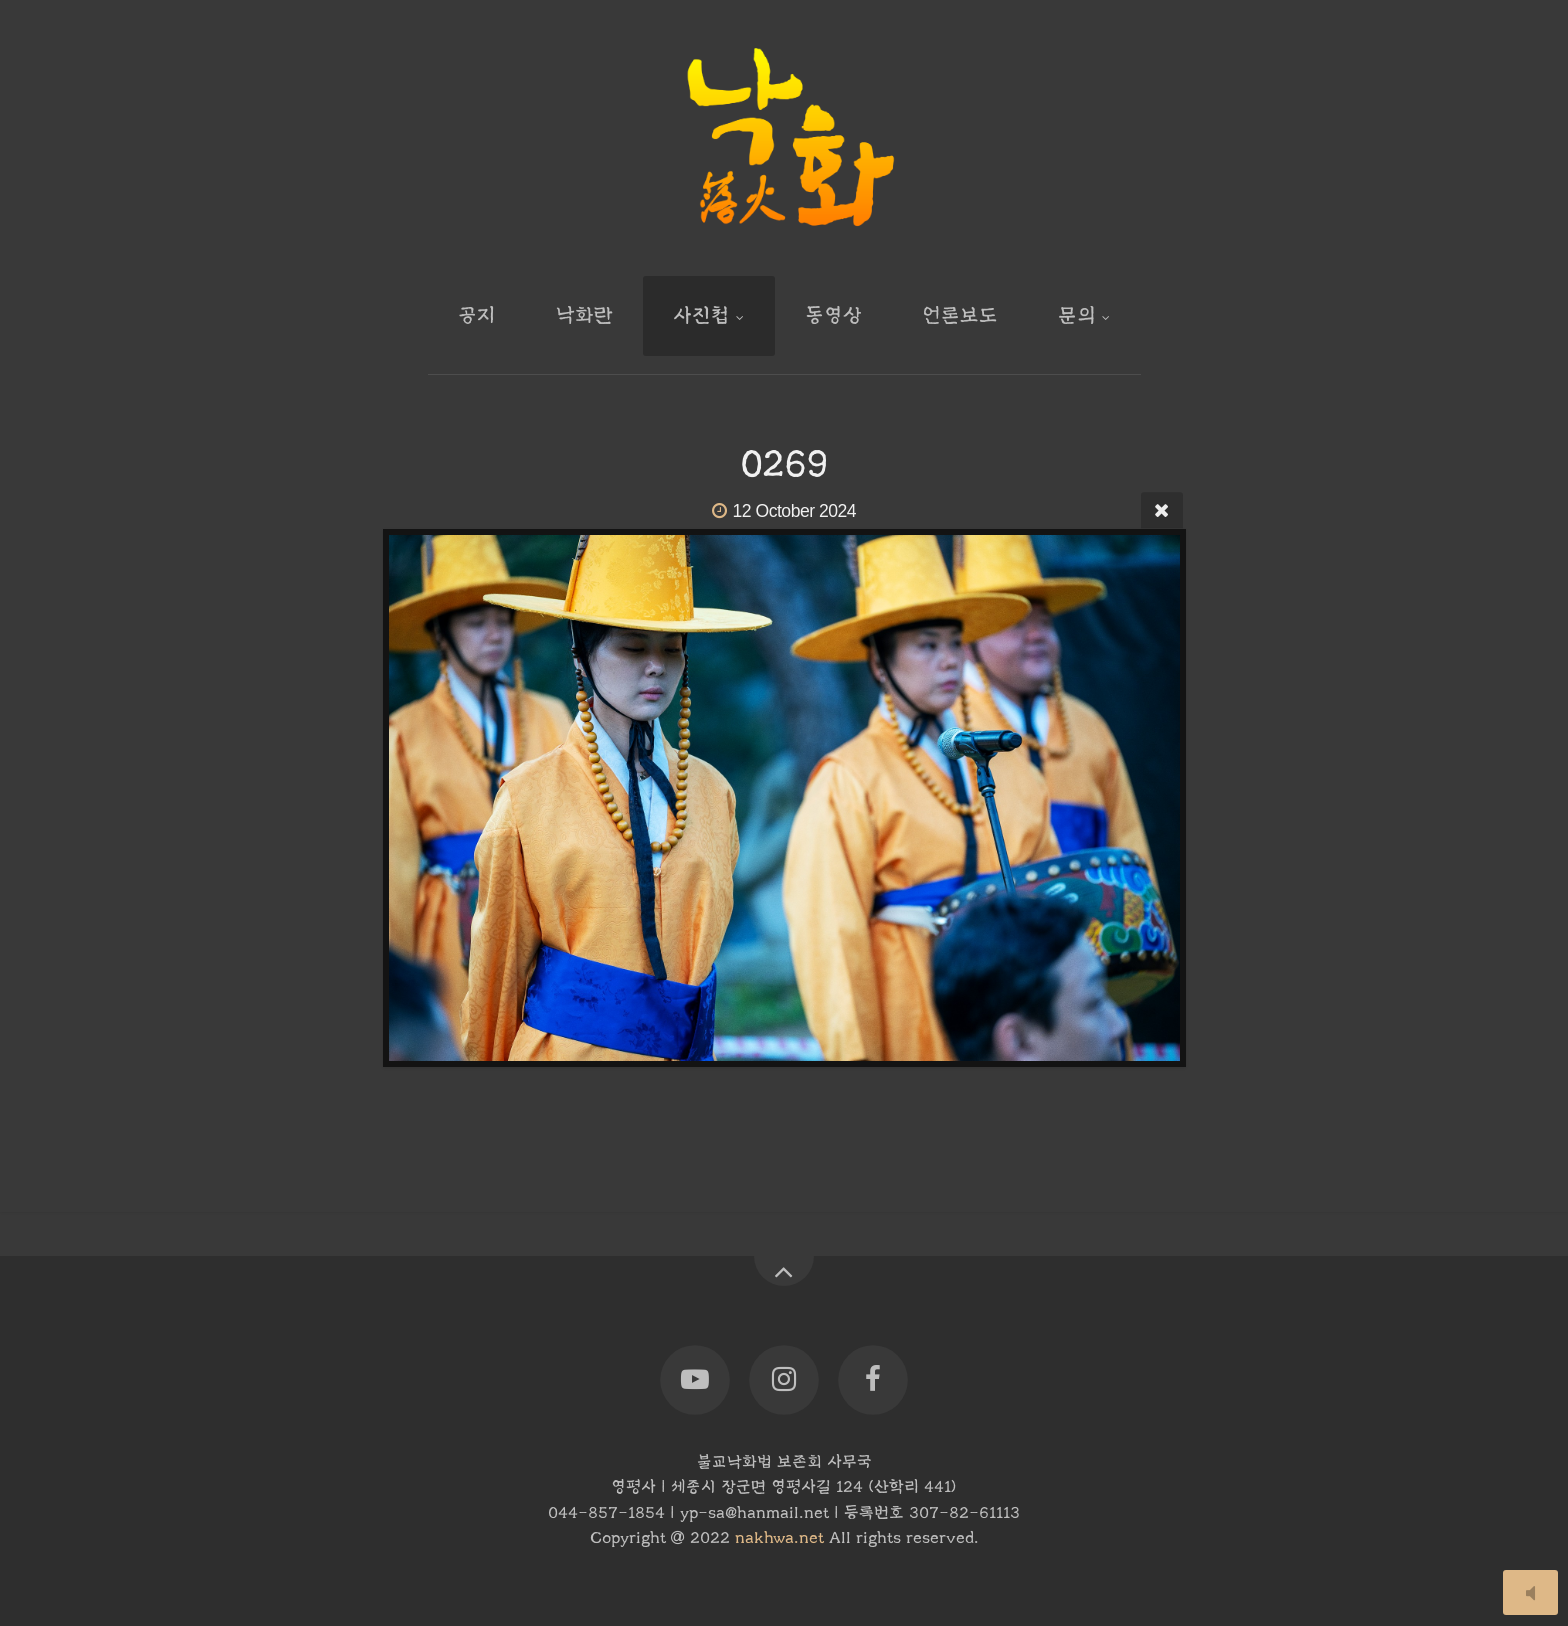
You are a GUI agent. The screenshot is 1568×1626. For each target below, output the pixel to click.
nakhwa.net (779, 1538)
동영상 (833, 315)
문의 (1077, 315)
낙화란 (584, 315)
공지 (477, 315)
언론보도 (960, 315)
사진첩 (701, 315)
